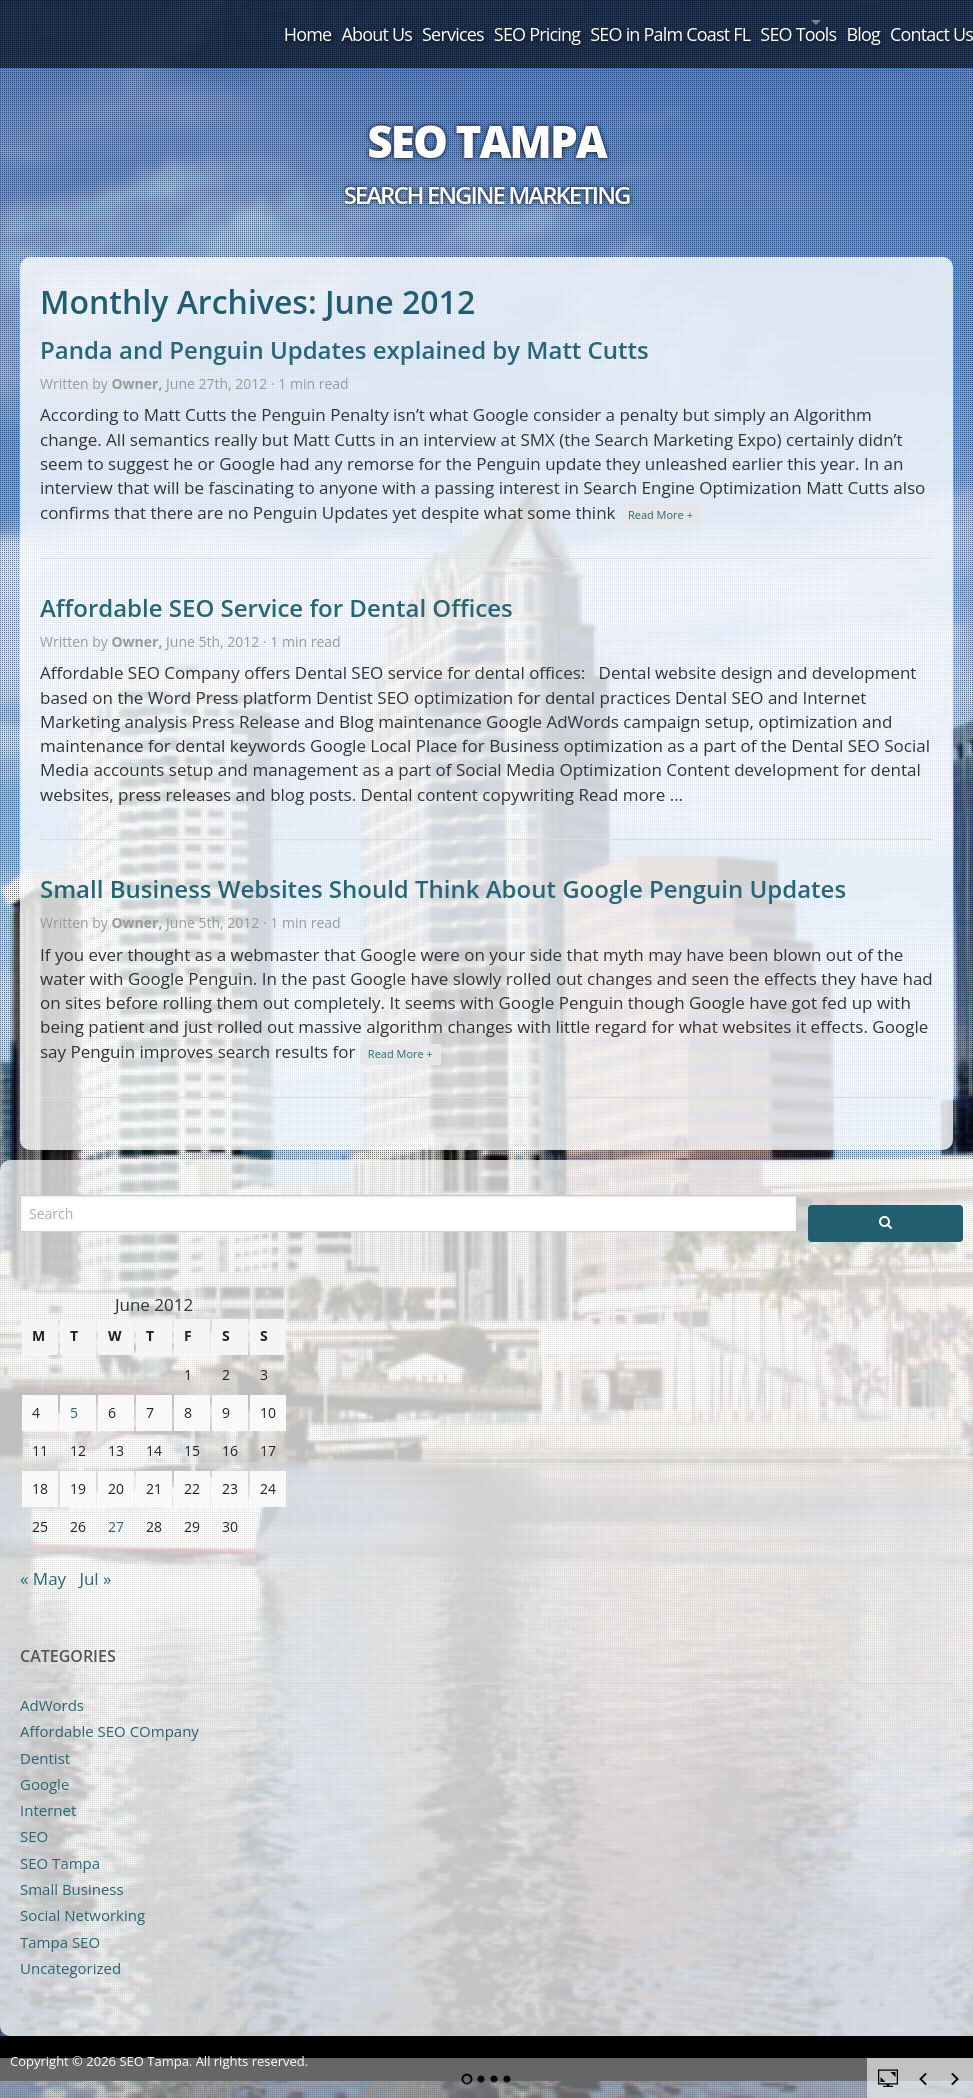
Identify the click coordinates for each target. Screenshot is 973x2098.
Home (152, 22)
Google (44, 1761)
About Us (238, 22)
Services (332, 22)
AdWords (52, 1682)
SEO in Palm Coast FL (584, 22)
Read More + (660, 491)
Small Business (72, 1866)
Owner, (138, 360)
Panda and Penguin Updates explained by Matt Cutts (344, 326)
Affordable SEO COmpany (109, 1708)
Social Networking (82, 1892)
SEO (34, 1813)
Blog (833, 22)
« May (43, 1555)
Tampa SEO (60, 1919)
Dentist (45, 1735)
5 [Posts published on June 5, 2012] (74, 1389)
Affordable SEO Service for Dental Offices (276, 584)
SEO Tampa (486, 118)
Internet (48, 1787)
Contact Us (917, 22)
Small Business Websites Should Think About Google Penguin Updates (443, 865)
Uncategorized (70, 1945)
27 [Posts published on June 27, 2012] (116, 1503)
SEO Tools (729, 22)
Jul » (95, 1555)
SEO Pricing (433, 22)
